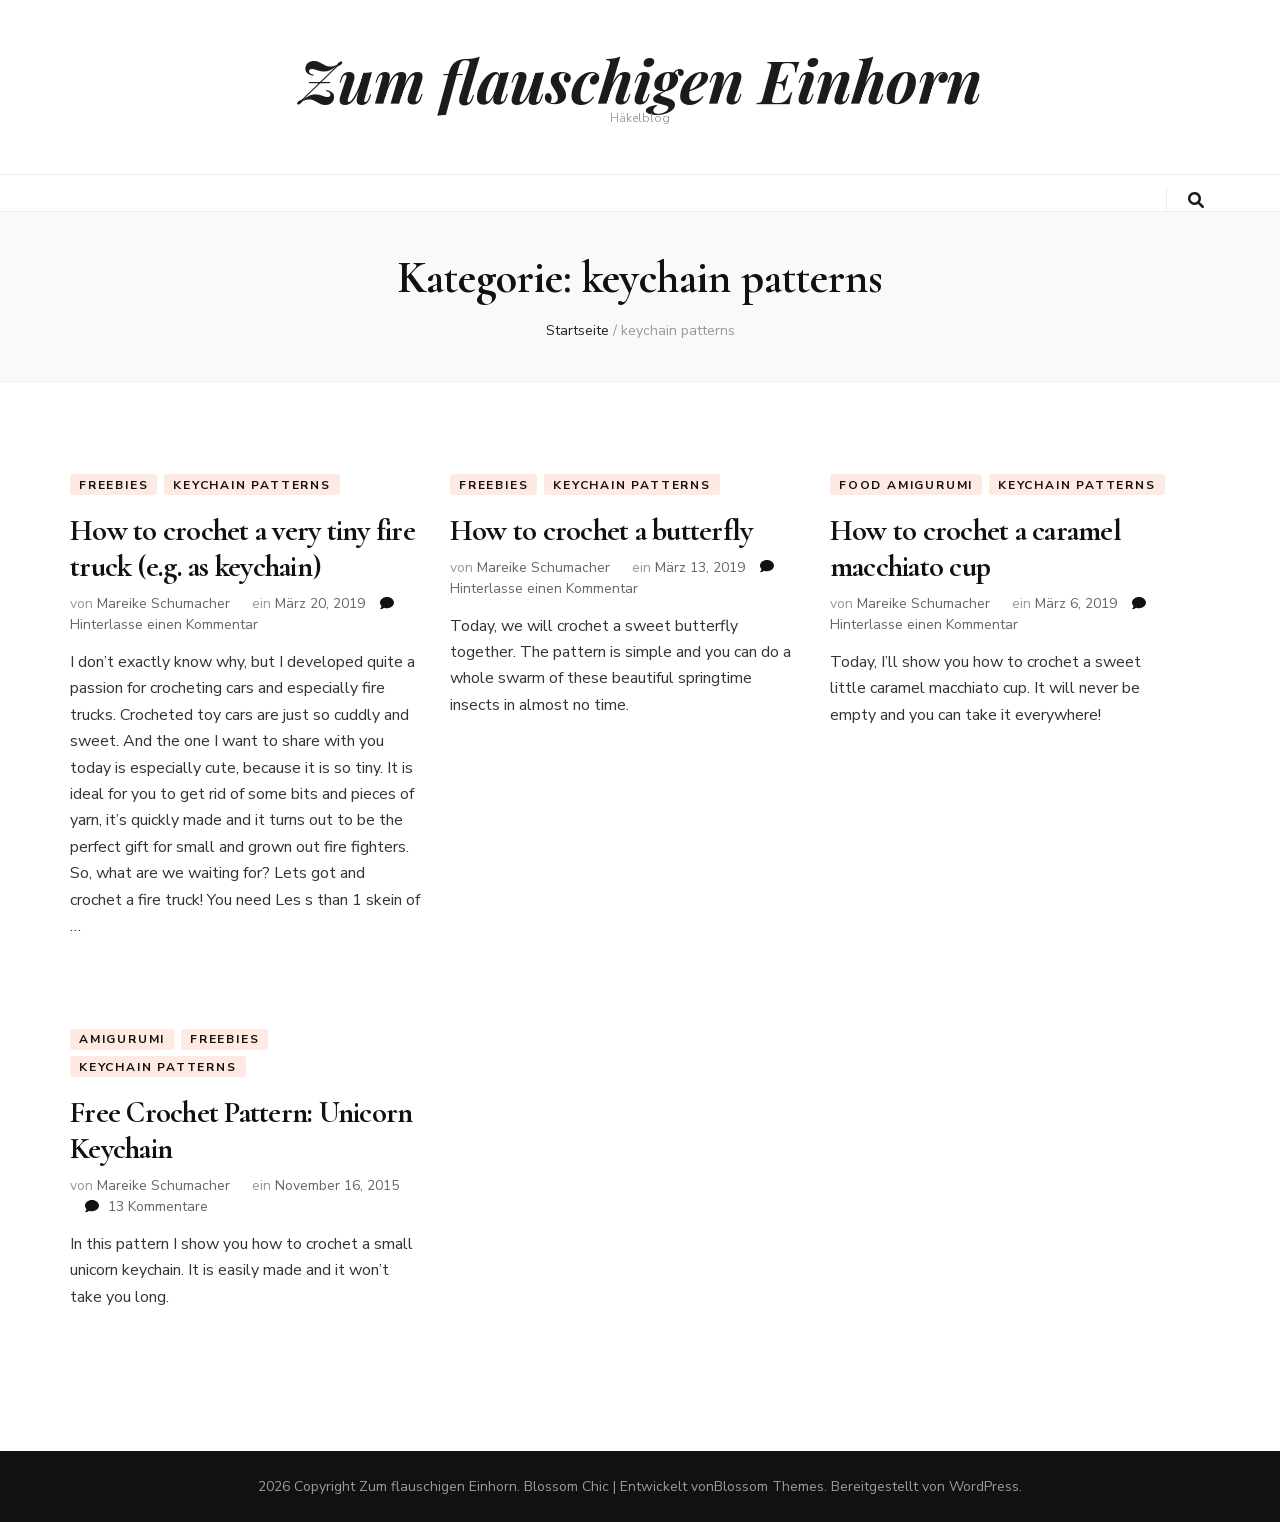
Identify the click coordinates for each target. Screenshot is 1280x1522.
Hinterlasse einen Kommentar (164, 624)
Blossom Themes (769, 1486)
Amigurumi (122, 1039)
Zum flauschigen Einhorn (640, 79)
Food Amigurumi (906, 485)
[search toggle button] (1196, 200)
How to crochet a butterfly (601, 530)
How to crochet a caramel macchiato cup (975, 548)
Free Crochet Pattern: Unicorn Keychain (241, 1130)
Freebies (113, 485)
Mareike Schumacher (163, 603)
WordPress (984, 1486)
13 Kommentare (158, 1206)
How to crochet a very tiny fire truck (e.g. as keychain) (242, 548)
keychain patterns (252, 485)
